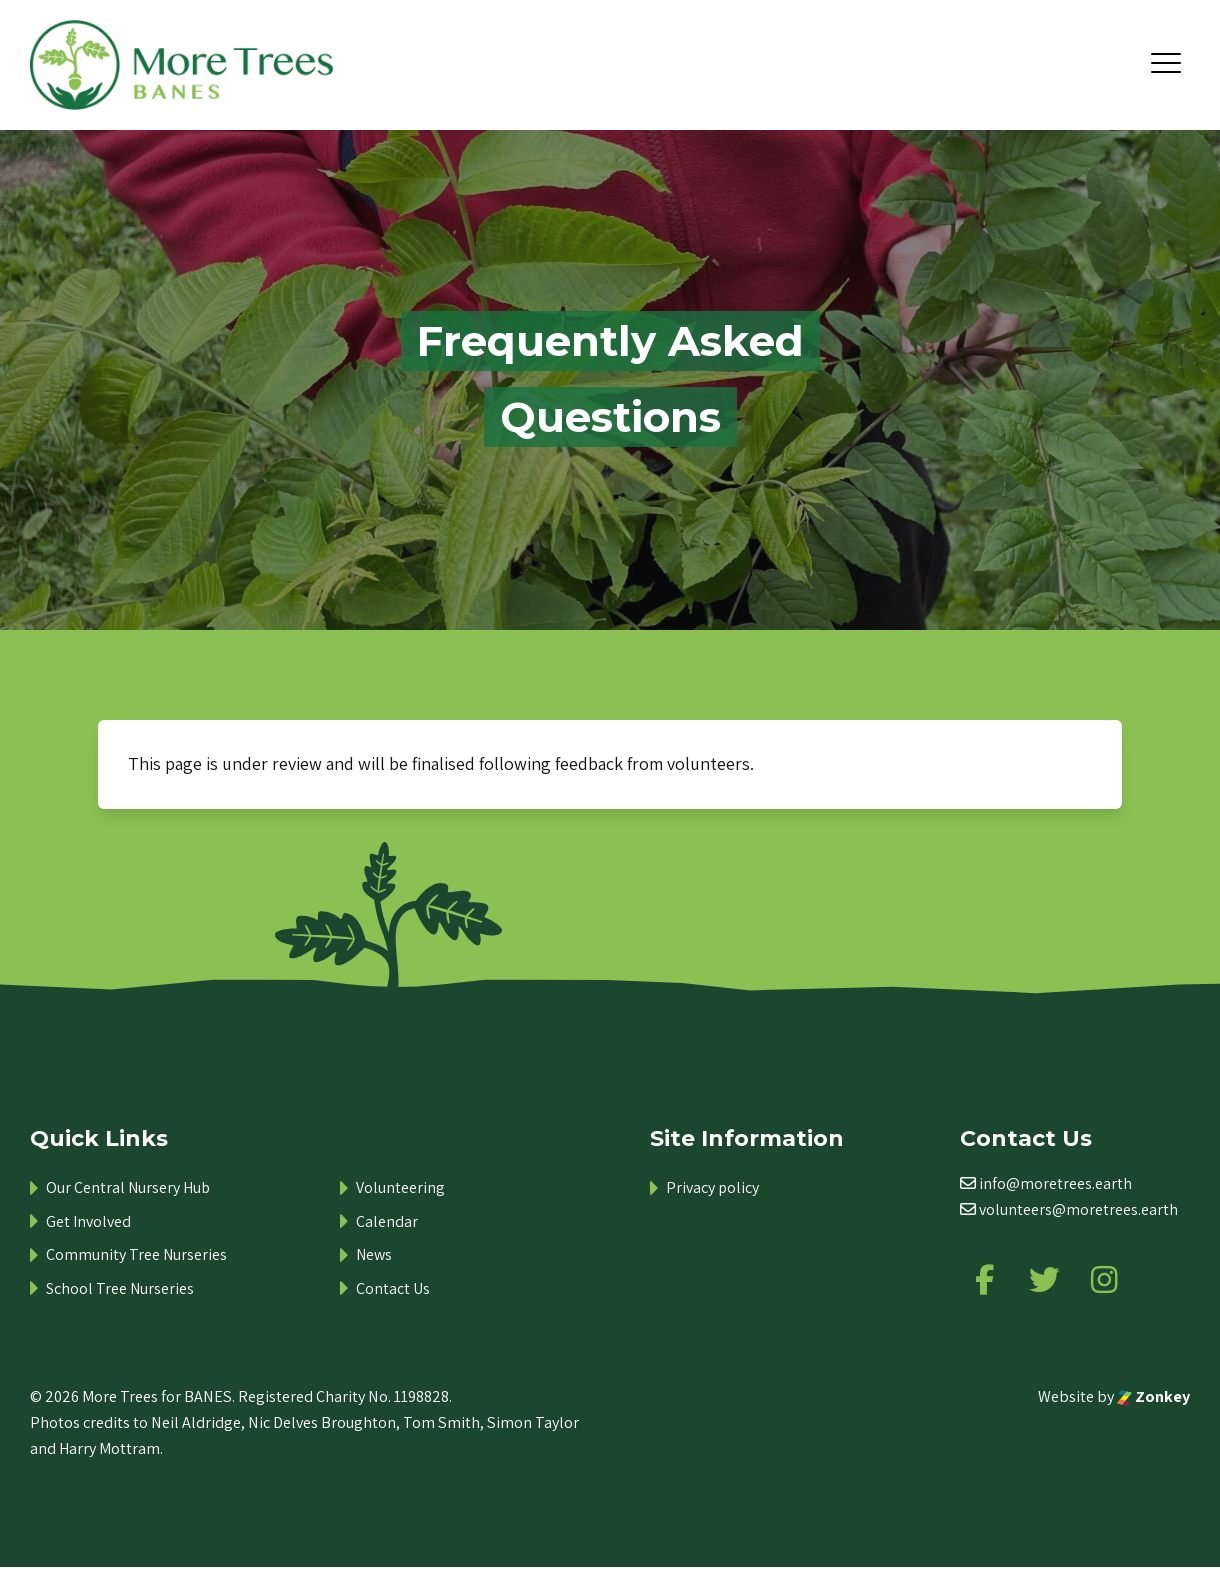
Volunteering (400, 1187)
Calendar (387, 1221)
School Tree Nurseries (120, 1288)
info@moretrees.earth (1055, 1183)
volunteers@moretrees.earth (1078, 1209)
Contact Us (393, 1288)
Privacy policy (712, 1187)
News (374, 1254)
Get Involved (88, 1221)
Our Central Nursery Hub (128, 1187)
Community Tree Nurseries (136, 1254)
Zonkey (1153, 1398)
